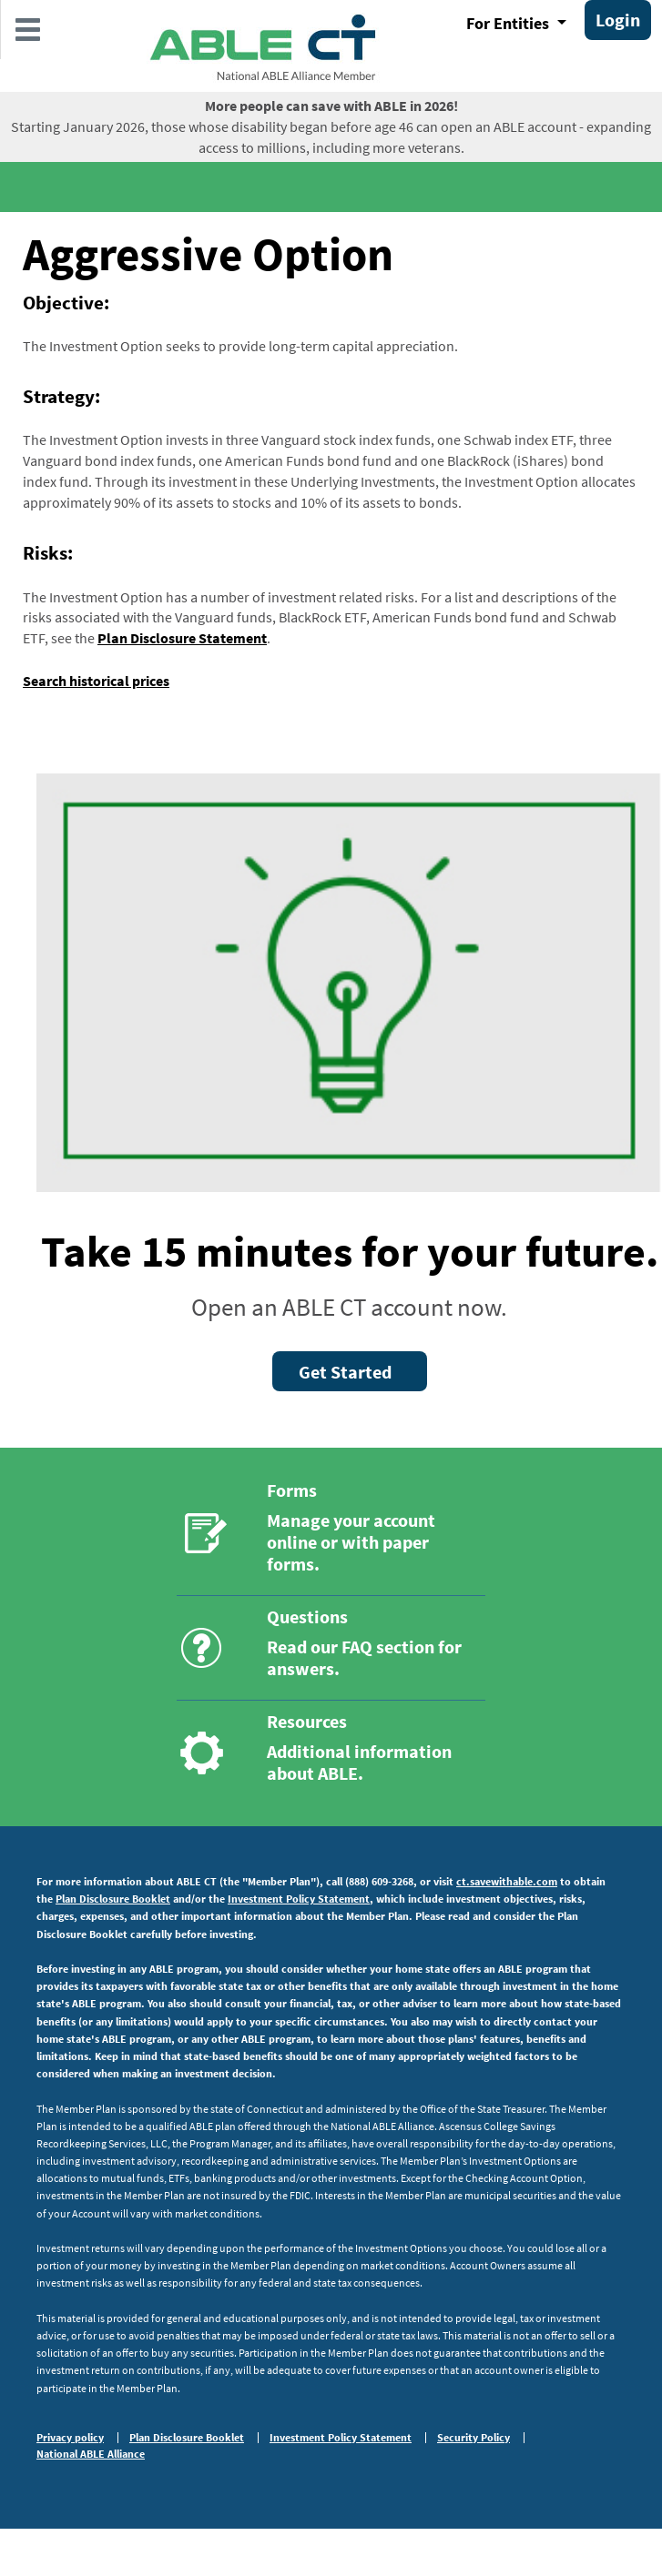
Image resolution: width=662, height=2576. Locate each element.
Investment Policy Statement (299, 1898)
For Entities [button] (509, 23)
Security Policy (473, 2437)
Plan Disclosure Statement (182, 638)
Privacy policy (70, 2437)
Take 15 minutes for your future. (349, 1251)
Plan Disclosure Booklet (113, 1898)
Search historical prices (96, 681)
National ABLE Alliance (90, 2454)
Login (618, 19)
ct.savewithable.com (506, 1881)
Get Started (345, 1371)
